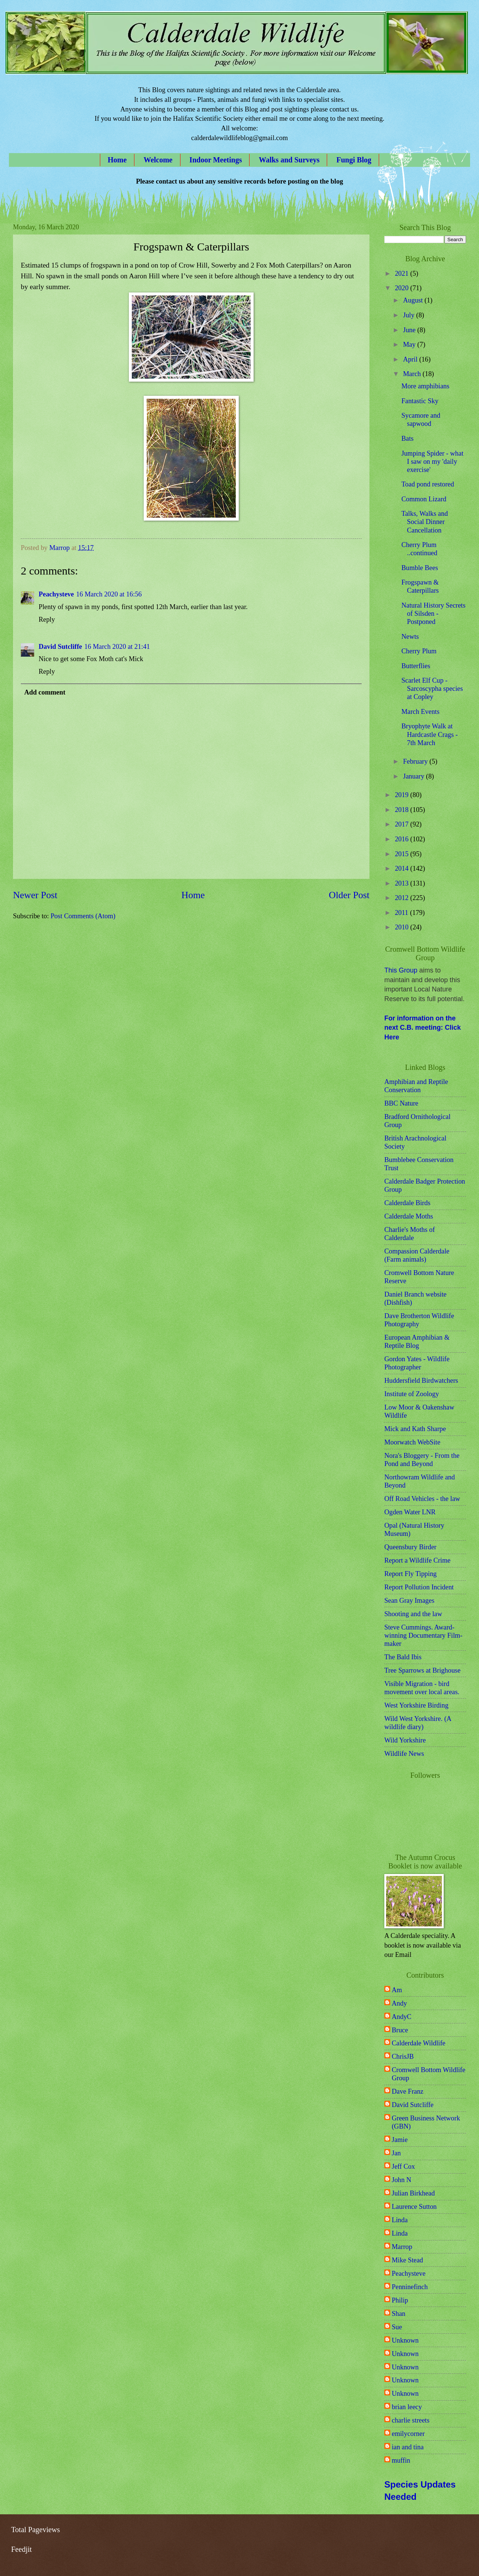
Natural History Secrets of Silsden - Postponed (433, 613)
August (414, 300)
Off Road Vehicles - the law (422, 1498)
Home (117, 160)
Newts (410, 636)
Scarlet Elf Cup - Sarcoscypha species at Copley (432, 688)
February (416, 761)
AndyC (401, 2016)
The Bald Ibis (402, 1657)
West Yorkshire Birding (416, 1705)
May (410, 344)
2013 (402, 883)
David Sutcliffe (60, 646)
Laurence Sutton (414, 2206)
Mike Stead (407, 2260)
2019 (402, 795)
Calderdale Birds (407, 1203)
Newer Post (35, 895)
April (411, 359)
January (414, 776)
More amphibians (425, 386)
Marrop (402, 2246)
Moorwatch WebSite (412, 1442)
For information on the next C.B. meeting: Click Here (422, 1027)
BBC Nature (401, 1103)
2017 (402, 824)
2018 (402, 809)
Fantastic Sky (420, 401)
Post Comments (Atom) (82, 916)
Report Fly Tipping (410, 1573)
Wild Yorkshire (405, 1740)
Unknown (405, 2340)
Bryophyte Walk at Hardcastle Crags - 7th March (429, 734)
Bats (407, 438)
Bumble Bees (419, 568)
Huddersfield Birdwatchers (421, 1380)
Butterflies (415, 666)
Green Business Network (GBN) (426, 2122)
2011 (402, 912)
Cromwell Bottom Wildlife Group (428, 2074)
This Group (400, 970)
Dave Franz (407, 2091)
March (413, 374)
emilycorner (408, 2433)
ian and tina (408, 2447)
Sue (397, 2327)
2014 (402, 868)
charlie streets (411, 2420)
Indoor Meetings (215, 160)
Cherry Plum (419, 651)
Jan (396, 2153)
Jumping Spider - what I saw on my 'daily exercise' (432, 461)
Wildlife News (404, 1753)
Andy (399, 2003)
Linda (400, 2220)
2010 (402, 927)
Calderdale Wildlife (418, 2043)
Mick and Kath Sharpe (415, 1429)
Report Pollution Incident (419, 1587)
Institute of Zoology (411, 1394)
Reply (47, 619)
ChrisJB (403, 2056)
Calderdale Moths (408, 1216)
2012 (402, 898)
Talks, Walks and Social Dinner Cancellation (424, 522)
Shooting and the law (413, 1614)
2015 (402, 854)
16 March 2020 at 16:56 (109, 594)
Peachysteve (56, 594)
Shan (398, 2313)
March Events (420, 711)
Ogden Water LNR (410, 1512)
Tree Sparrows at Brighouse (422, 1670)
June (410, 330)
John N (401, 2180)
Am (397, 1990)
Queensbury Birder (410, 1547)
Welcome (158, 160)
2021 (402, 273)
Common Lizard (423, 499)
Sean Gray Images (409, 1600)
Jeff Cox (403, 2166)
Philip (400, 2300)
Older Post (349, 895)
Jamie (400, 2139)
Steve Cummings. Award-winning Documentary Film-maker (423, 1635)
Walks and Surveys (289, 160)
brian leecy (407, 2407)
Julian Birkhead (413, 2193)
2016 (402, 839)
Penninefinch (410, 2287)
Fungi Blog (353, 160)
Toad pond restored (427, 484)
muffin (401, 2460)
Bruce (400, 2030)
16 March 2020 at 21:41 (117, 646)
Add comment (44, 692)
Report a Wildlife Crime (417, 1560)
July (409, 315)
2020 (402, 288)
